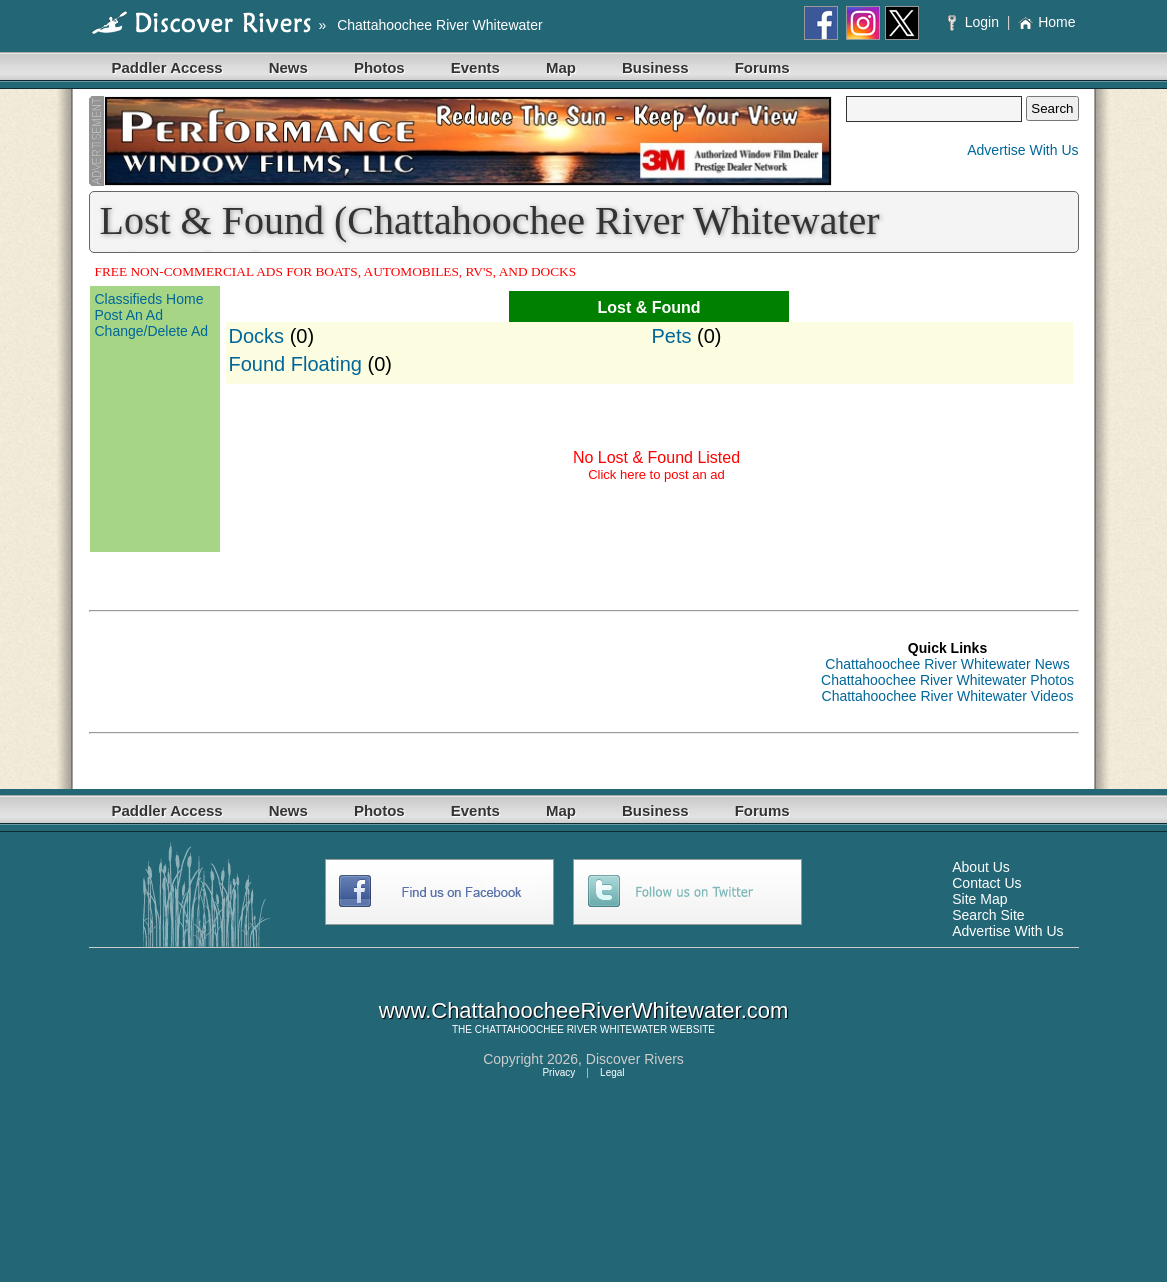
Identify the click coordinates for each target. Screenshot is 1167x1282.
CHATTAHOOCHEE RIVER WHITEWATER (571, 1029)
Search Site (988, 915)
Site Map (979, 899)
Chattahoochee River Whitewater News (947, 664)
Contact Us (986, 883)
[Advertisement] (453, 672)
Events (475, 67)
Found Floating (295, 364)
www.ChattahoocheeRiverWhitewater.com (584, 1010)
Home (1046, 22)
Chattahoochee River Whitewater (439, 25)
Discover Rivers (635, 1059)
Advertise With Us (1022, 150)
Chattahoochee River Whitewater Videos (948, 696)
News (288, 67)
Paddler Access (167, 67)
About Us (981, 867)
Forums (762, 67)
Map (561, 67)
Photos (379, 67)
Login (975, 22)
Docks (257, 336)
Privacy (558, 1072)
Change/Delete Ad (152, 331)
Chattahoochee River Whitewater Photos (947, 680)
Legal (612, 1072)
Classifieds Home (149, 299)
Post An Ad (129, 315)
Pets (672, 336)
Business (655, 67)
